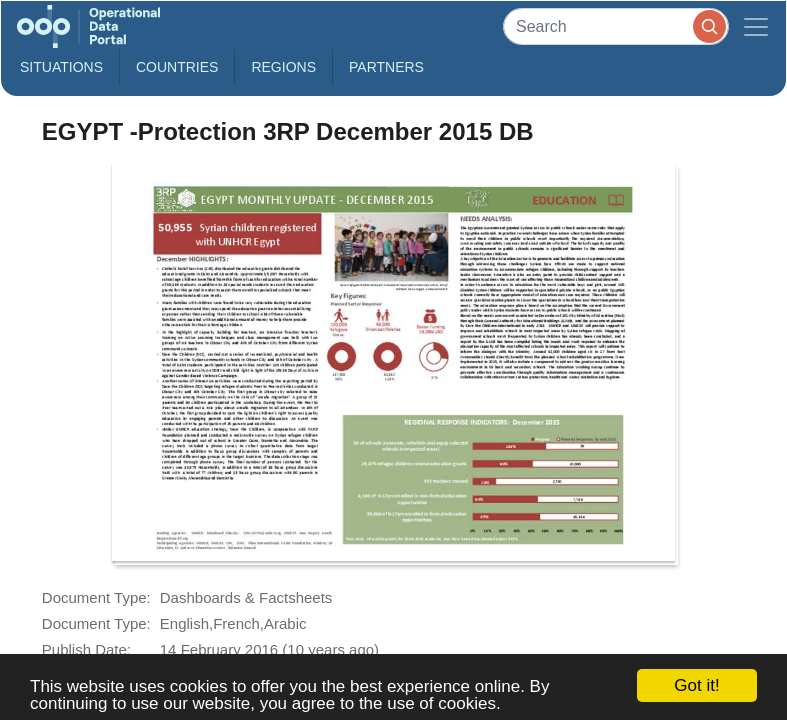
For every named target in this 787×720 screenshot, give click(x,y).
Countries (177, 67)
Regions (283, 67)
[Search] (616, 26)
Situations (61, 67)
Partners (386, 67)
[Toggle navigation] (756, 26)
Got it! (696, 685)
